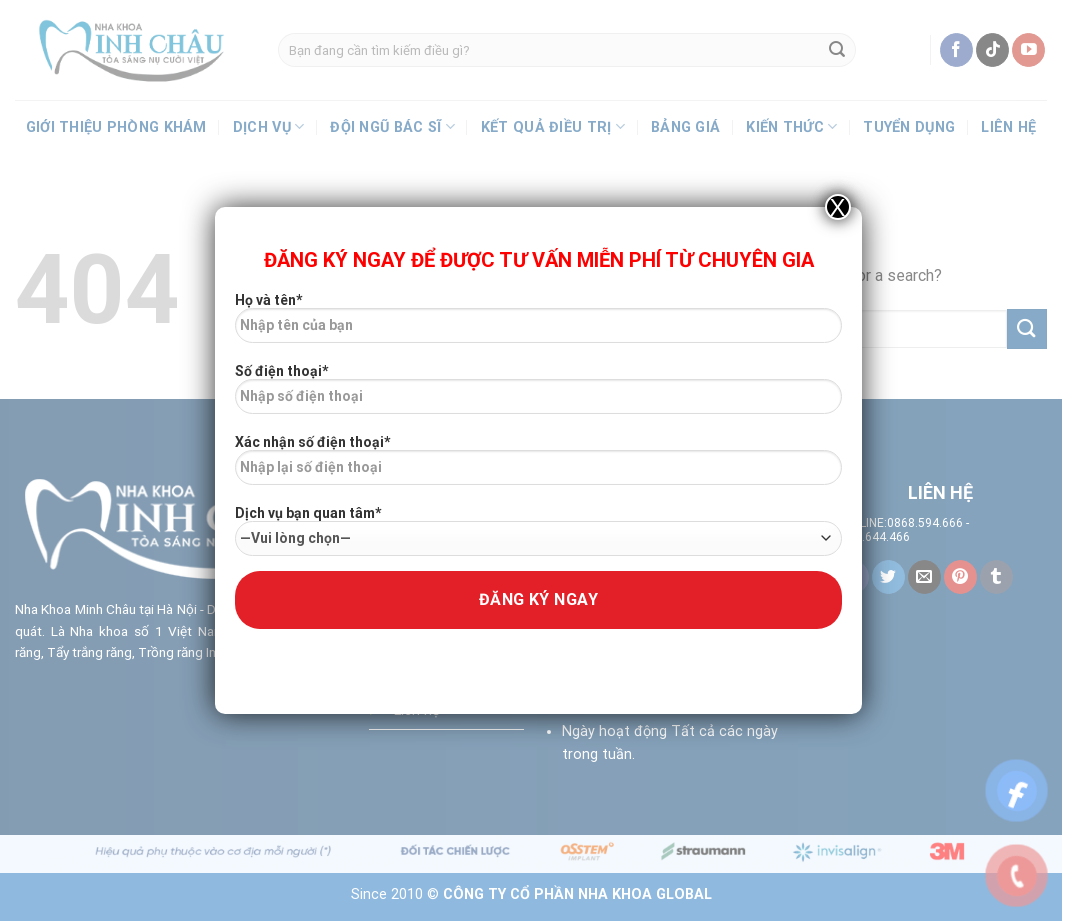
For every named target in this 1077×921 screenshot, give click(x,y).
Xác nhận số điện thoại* (538, 467)
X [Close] (838, 207)
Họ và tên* (538, 325)
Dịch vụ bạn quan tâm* (538, 530)
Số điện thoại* (538, 396)
